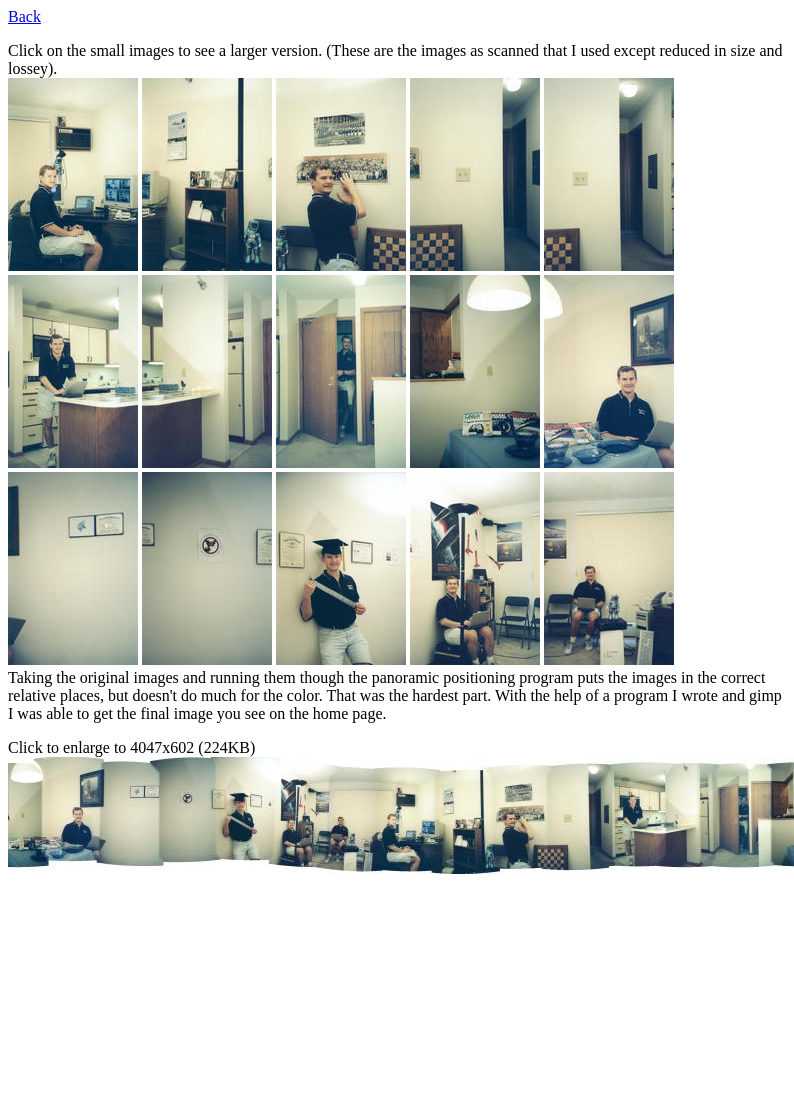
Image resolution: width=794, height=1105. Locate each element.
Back (24, 16)
